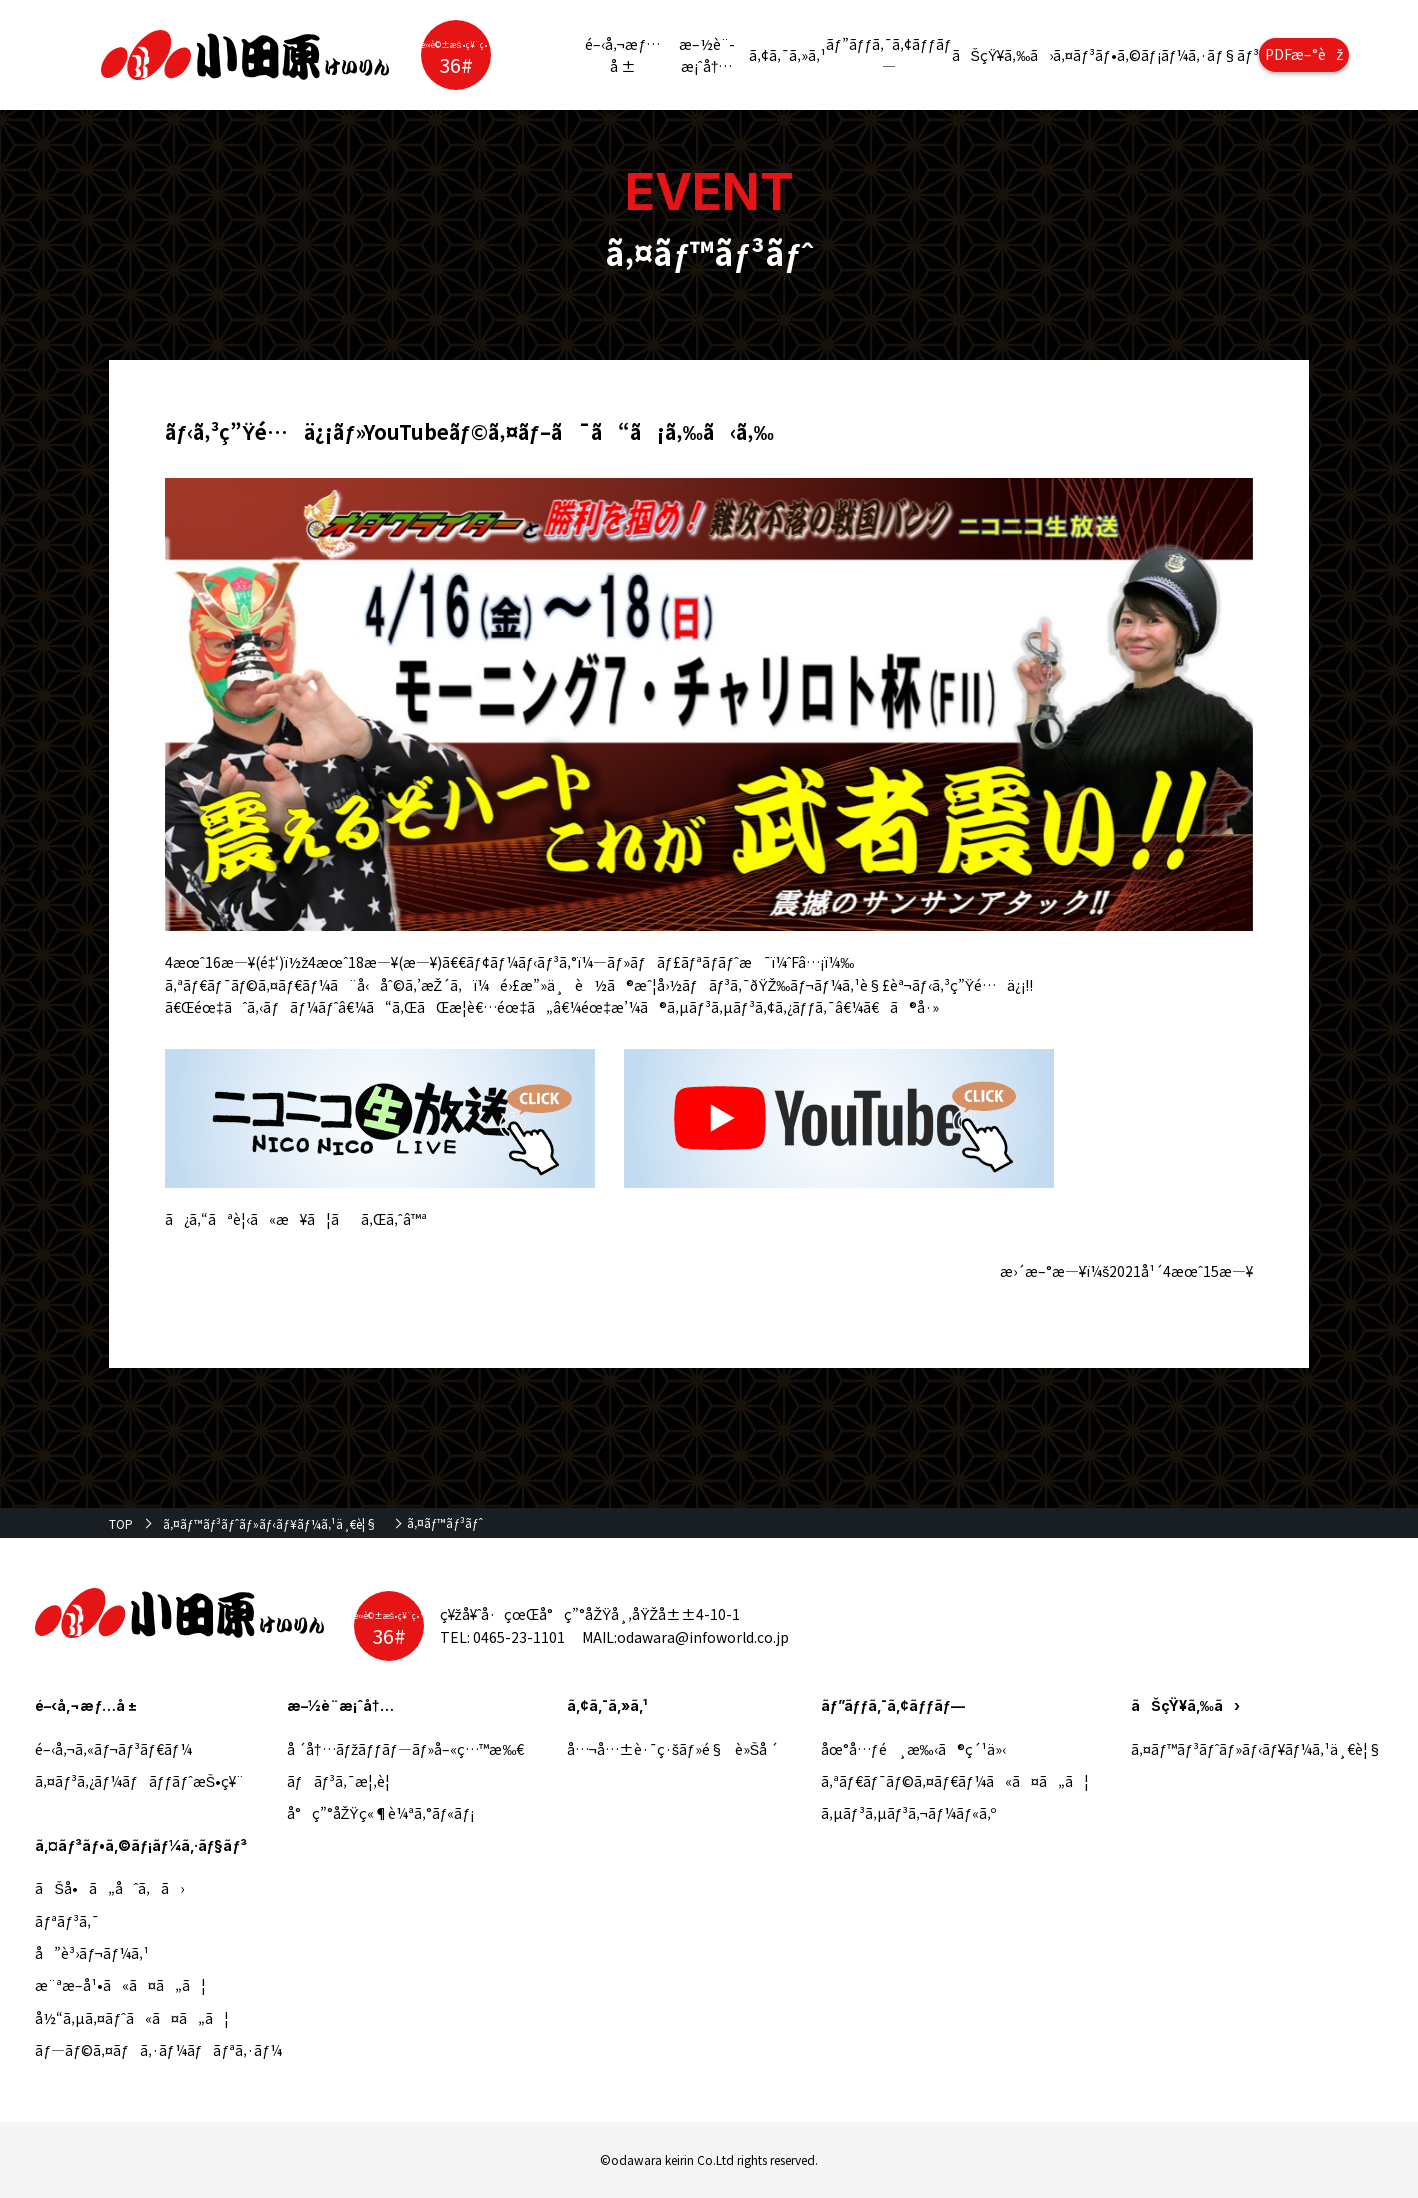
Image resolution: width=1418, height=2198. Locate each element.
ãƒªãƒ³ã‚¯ (67, 1921)
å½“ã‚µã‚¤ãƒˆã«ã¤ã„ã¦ (131, 2018)
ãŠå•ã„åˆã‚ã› (109, 1888)
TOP (121, 1523)
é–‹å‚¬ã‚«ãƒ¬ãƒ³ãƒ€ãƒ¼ (113, 1749)
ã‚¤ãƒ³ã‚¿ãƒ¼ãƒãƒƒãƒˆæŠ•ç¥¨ (139, 1781)
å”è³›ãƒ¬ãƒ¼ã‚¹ (92, 1953)
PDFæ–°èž (1304, 54)
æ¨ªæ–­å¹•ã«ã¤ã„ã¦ (120, 1985)
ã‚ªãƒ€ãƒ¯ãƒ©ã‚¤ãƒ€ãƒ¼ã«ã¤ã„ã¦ (955, 1781)
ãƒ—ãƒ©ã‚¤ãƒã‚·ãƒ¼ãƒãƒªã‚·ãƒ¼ (158, 2050)
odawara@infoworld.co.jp (703, 1637)
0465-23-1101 (519, 1637)
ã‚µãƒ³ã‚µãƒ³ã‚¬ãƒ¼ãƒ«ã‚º (908, 1813)
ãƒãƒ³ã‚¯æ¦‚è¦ (344, 1781)
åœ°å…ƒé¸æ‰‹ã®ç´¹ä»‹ (913, 1749)
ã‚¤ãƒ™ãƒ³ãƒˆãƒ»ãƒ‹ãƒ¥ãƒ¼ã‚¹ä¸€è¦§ (270, 1523)
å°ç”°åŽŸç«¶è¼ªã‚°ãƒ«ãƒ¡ (380, 1813)
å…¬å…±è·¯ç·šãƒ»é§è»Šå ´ (672, 1749)
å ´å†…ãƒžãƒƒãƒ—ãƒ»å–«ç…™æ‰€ (406, 1749)
